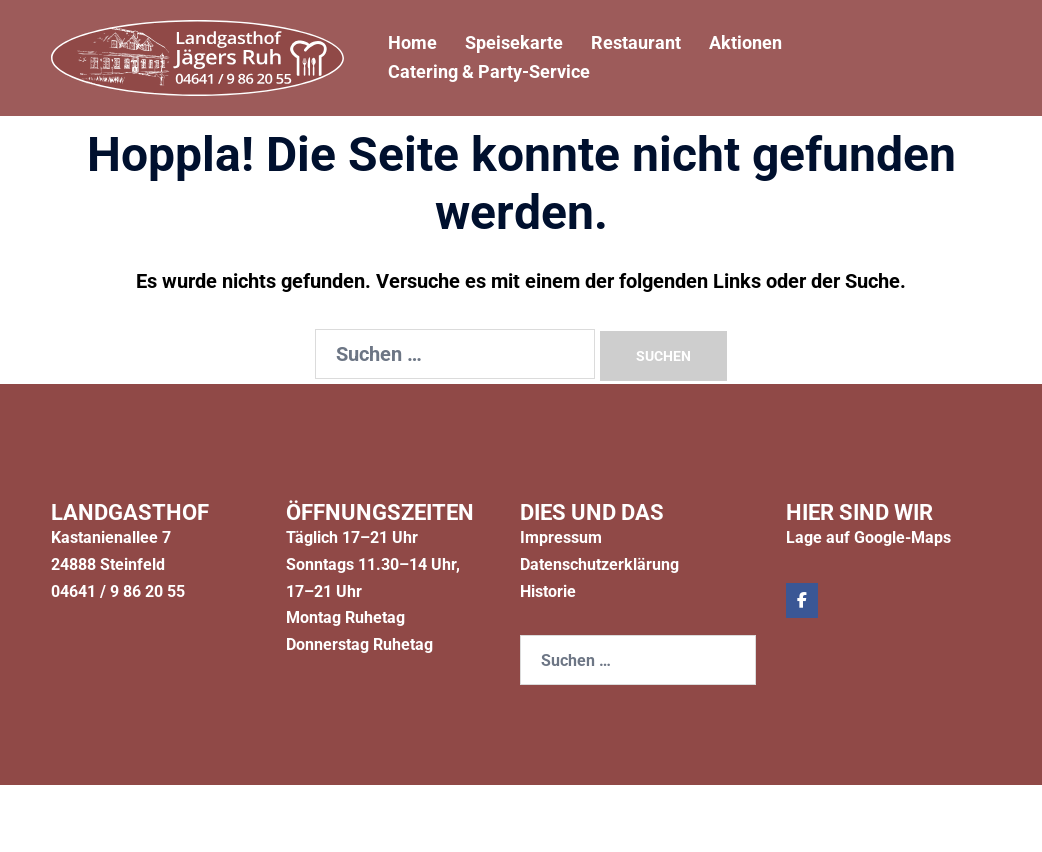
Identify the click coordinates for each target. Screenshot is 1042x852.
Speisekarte (514, 42)
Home (412, 42)
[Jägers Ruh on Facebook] (802, 600)
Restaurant (636, 42)
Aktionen (745, 42)
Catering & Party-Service (489, 72)
